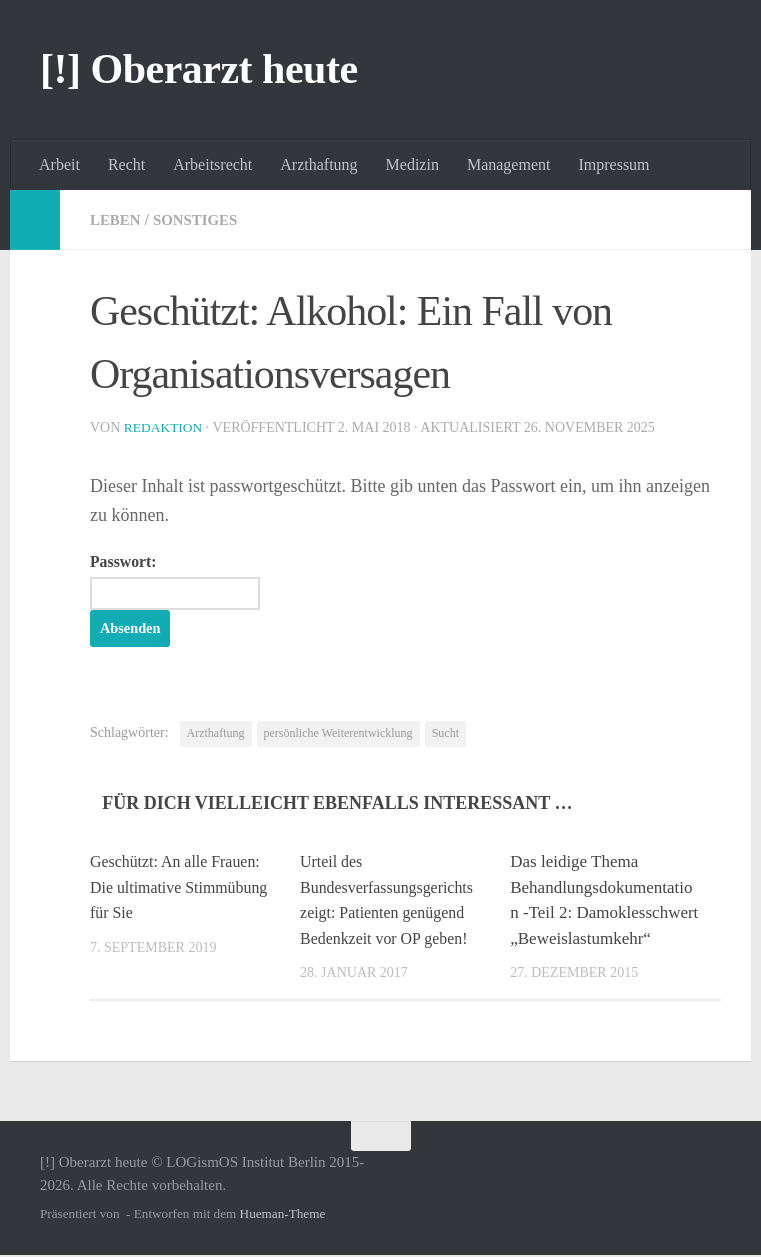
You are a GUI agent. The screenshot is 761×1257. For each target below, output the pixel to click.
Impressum (613, 164)
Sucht (445, 735)
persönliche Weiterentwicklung (338, 735)
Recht (126, 164)
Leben (117, 219)
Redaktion (165, 427)
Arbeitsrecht (212, 164)
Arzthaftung (318, 164)
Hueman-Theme (283, 1215)
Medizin (412, 164)
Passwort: (184, 582)
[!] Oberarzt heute (199, 69)
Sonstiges (202, 219)
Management (509, 164)
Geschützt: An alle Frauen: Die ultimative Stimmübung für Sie (181, 889)
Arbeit (59, 164)
